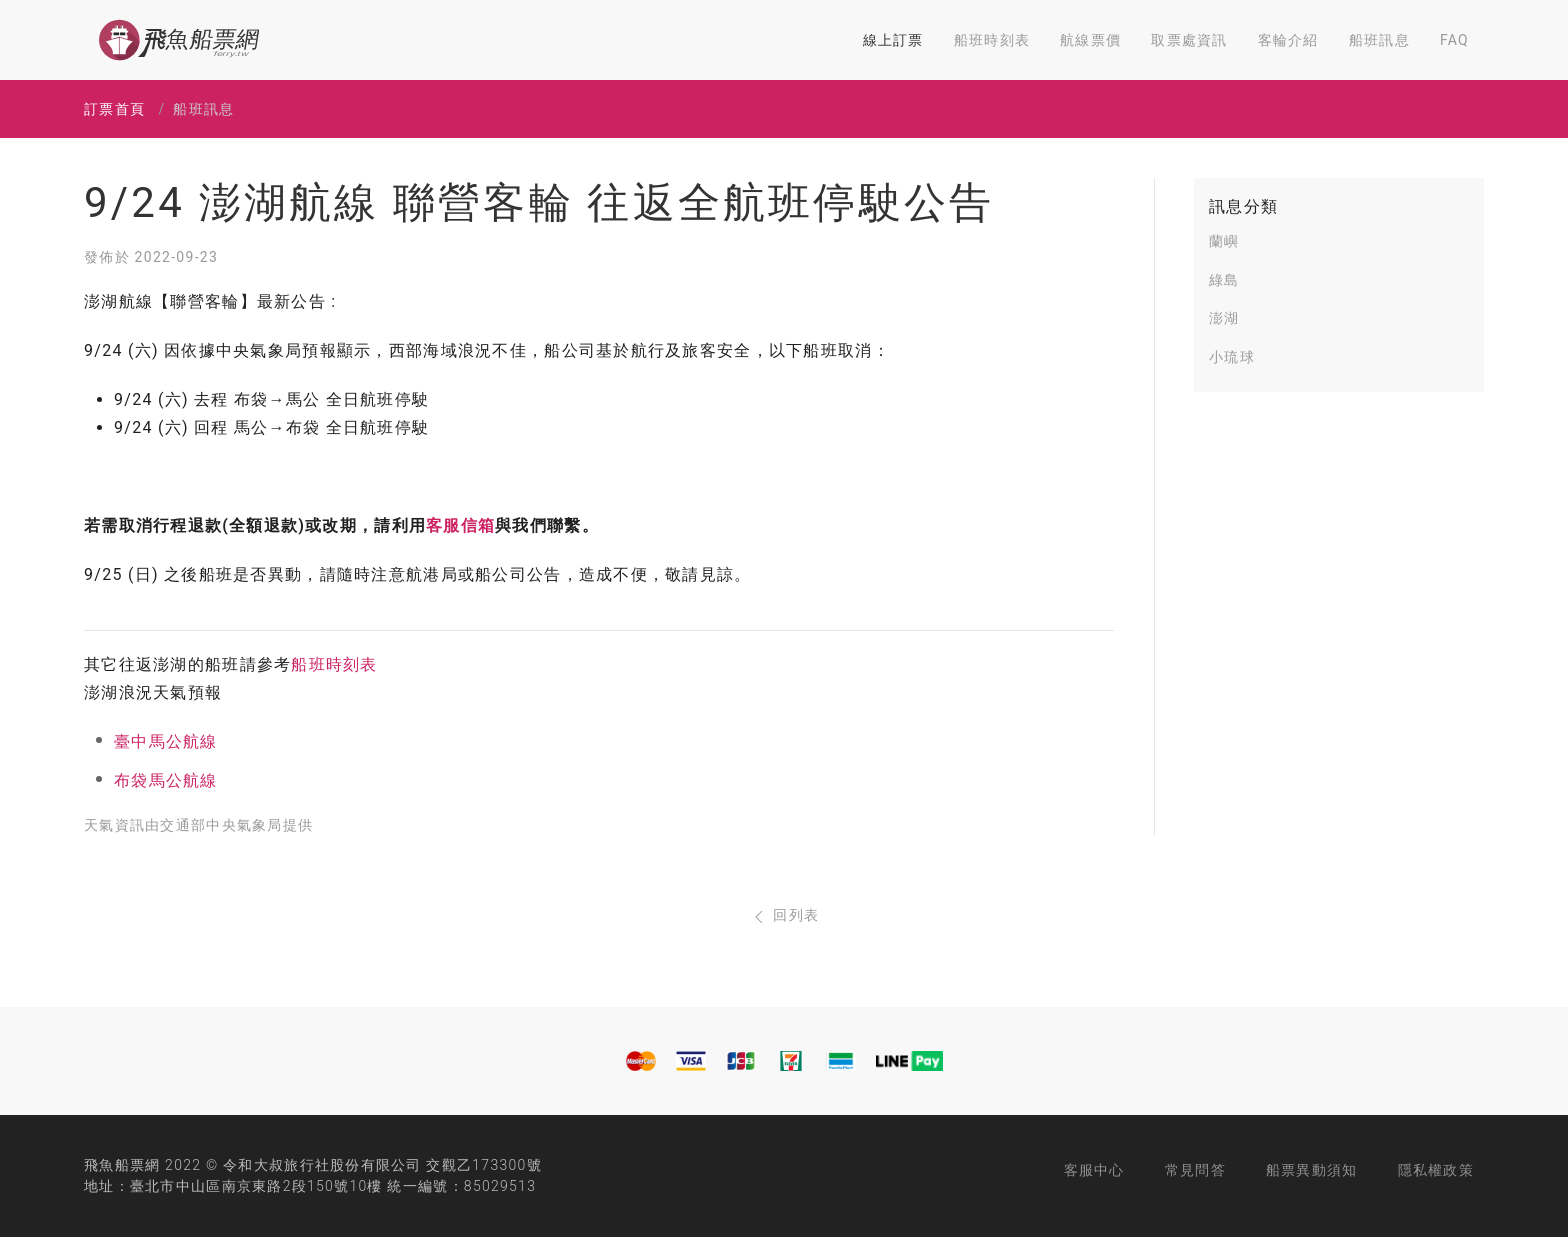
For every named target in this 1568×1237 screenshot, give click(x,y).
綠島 (1224, 280)
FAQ (1454, 40)
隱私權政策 (1436, 1170)
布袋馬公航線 (166, 780)
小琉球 (1232, 357)
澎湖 (1224, 318)
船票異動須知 (1312, 1170)
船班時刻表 (992, 40)
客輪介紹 (1288, 40)
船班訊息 (1379, 40)
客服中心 (1094, 1170)
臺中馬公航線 (166, 741)
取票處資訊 (1189, 40)
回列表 (784, 915)
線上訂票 (893, 40)
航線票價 (1090, 40)
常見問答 (1195, 1170)
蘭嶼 (1224, 241)
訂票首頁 (114, 109)
